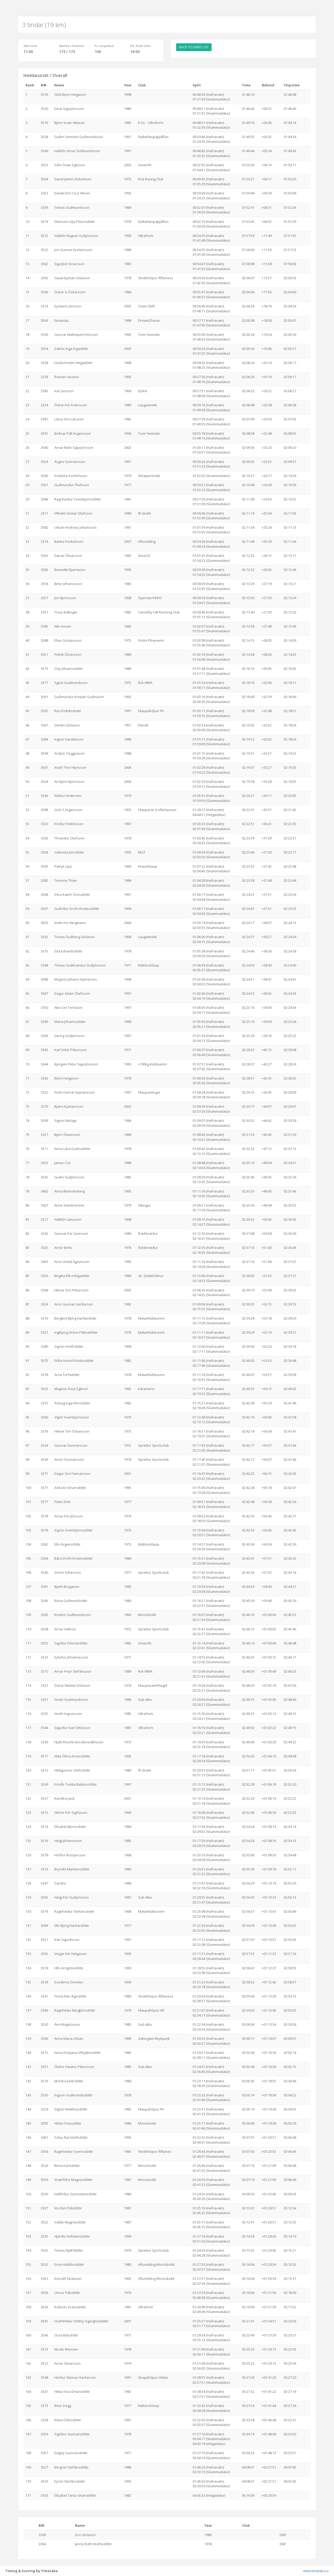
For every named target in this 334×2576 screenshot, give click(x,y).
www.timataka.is (316, 2570)
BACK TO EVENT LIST (194, 47)
